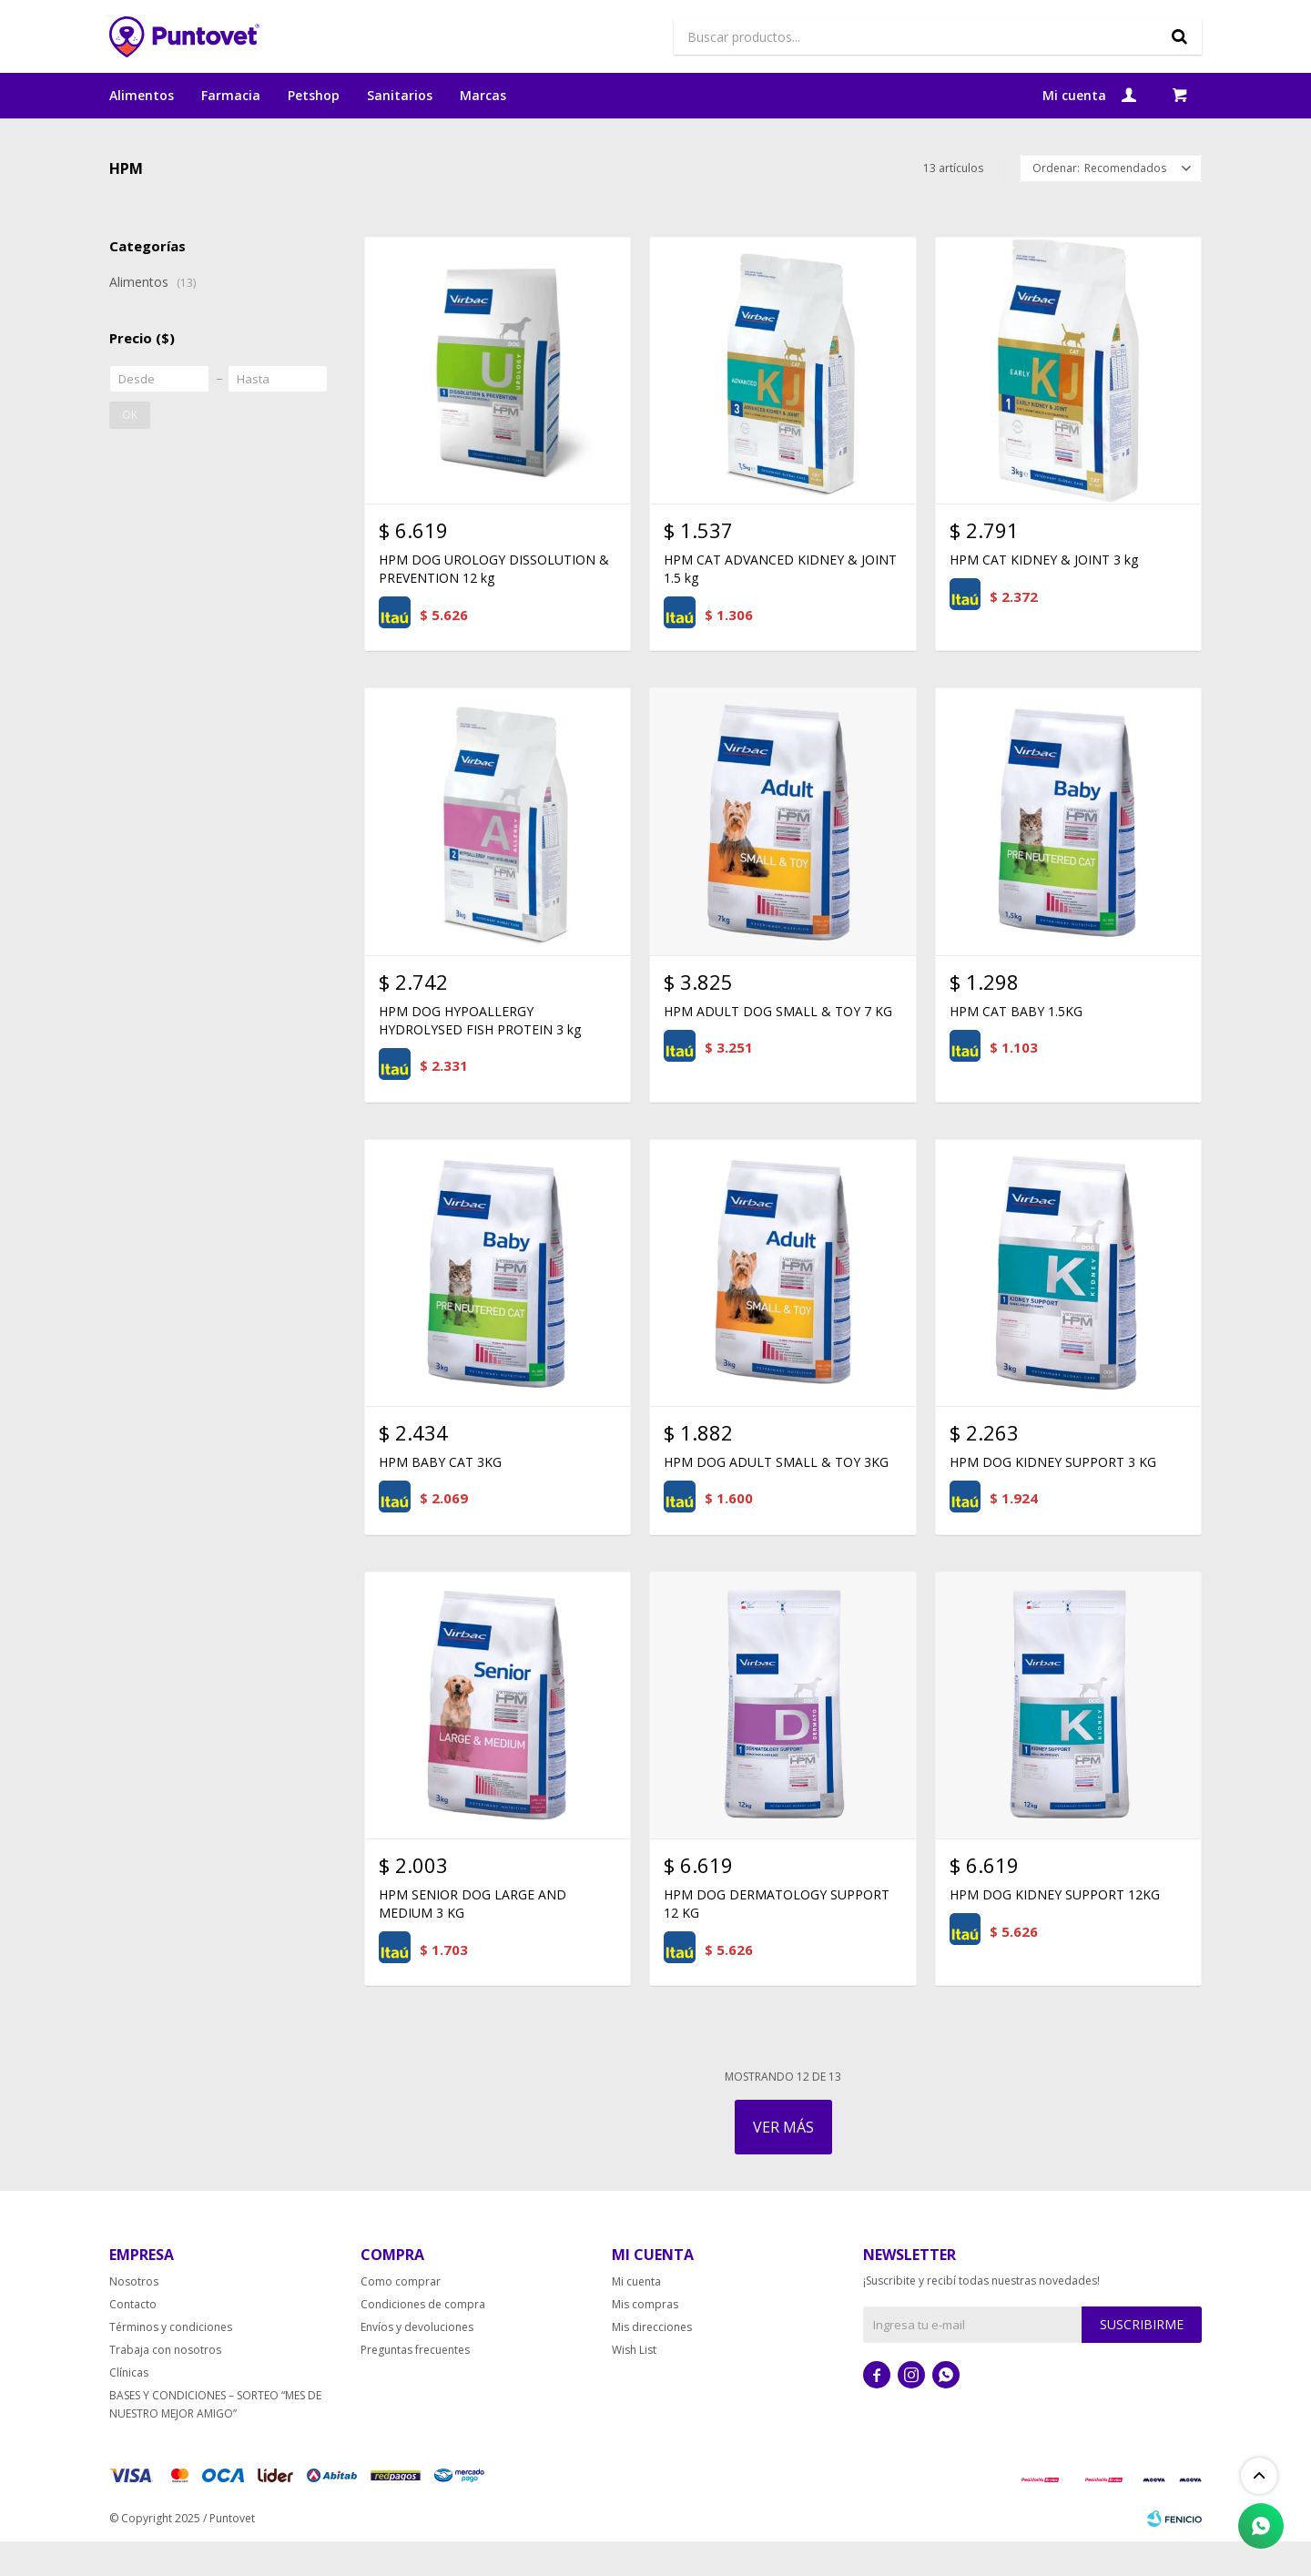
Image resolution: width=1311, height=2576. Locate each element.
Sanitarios (399, 95)
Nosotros (133, 2316)
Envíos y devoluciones (417, 2361)
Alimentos (141, 95)
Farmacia (230, 95)
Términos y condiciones (170, 2361)
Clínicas (128, 2407)
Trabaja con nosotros (165, 2384)
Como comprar (401, 2316)
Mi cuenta (636, 2316)
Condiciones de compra (423, 2339)
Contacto (133, 2339)
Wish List (634, 2384)
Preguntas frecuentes (415, 2384)
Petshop (314, 95)
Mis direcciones (652, 2361)
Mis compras (645, 2339)
